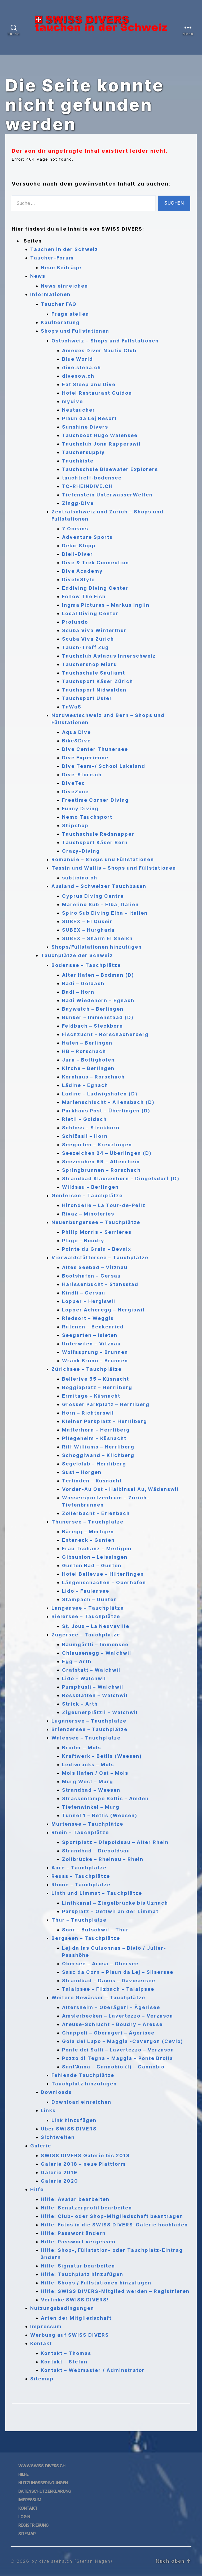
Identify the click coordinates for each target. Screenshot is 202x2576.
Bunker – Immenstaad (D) (98, 1017)
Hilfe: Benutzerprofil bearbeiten (86, 2207)
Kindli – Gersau (83, 1293)
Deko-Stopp (79, 545)
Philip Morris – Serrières (96, 1232)
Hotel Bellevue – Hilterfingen (103, 1574)
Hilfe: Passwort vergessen (78, 2241)
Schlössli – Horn (85, 1136)
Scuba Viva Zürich (88, 639)
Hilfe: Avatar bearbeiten (75, 2199)
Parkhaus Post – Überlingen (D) (106, 1110)
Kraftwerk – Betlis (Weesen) (102, 1756)
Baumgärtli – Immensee (95, 1644)
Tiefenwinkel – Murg (91, 1807)
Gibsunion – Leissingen (95, 1557)
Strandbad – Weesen (91, 1790)
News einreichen (64, 286)
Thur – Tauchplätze (79, 1920)
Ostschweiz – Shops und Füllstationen (105, 341)
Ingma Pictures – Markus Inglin (106, 605)
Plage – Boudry (83, 1240)
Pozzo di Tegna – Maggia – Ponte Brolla (117, 2058)
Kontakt (41, 2343)
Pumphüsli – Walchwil (92, 1687)
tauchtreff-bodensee (92, 478)
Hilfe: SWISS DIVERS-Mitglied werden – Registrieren (115, 2291)
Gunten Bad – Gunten (91, 1565)
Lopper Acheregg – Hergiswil (103, 1310)
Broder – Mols (81, 1747)
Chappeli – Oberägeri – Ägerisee (108, 2033)
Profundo (75, 622)
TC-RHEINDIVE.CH (87, 486)
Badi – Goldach (83, 983)
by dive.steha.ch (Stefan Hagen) (72, 2561)
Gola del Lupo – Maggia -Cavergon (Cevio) (122, 2041)
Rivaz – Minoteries (88, 1214)
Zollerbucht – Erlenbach (96, 1513)
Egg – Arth (76, 1661)
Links (48, 2110)
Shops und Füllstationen (75, 331)
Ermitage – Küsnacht (91, 1396)
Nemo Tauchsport (87, 817)
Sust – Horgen (82, 1472)
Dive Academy (82, 571)
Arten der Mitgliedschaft (76, 2318)
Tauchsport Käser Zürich (97, 681)
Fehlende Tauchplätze (82, 2075)
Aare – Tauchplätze (79, 1867)
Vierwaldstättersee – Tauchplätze (99, 1257)
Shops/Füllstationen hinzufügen (96, 947)
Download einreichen (81, 2102)
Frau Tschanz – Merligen (96, 1548)
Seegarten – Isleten (89, 1335)
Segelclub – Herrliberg (94, 1464)
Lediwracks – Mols (88, 1764)
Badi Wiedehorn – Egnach (98, 1000)
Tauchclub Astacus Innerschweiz (109, 656)
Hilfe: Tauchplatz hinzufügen (82, 2274)
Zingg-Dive (78, 503)
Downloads (56, 2092)
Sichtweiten (58, 2137)
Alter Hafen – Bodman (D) (98, 975)
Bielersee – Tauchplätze (85, 1616)
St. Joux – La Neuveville (95, 1626)
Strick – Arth (80, 1704)
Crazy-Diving (81, 851)
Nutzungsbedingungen (62, 2308)
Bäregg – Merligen (88, 1531)
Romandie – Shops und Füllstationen (102, 859)
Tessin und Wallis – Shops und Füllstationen (113, 868)
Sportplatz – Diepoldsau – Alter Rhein (115, 1842)
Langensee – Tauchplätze (87, 1608)
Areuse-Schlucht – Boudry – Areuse (112, 2024)
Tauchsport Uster (87, 698)
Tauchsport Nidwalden (94, 690)
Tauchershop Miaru (89, 664)
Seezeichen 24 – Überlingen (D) (107, 1153)
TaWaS (71, 707)
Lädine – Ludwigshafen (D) (100, 1094)
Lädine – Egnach (85, 1085)
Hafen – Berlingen (87, 1043)
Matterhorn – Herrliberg (96, 1430)
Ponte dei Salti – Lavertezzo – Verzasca (118, 2050)
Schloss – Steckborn (91, 1127)
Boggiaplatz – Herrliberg (97, 1387)
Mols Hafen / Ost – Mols (95, 1773)
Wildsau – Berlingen (90, 1187)
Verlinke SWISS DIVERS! (75, 2299)
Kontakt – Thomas (66, 2353)
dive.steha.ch (81, 367)
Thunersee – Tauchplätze (87, 1522)
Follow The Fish (84, 596)
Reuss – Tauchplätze (80, 1876)
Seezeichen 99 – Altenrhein (101, 1161)
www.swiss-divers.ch (41, 2465)
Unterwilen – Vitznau (91, 1343)
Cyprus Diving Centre (93, 896)
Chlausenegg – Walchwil (96, 1653)
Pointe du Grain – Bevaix (96, 1249)
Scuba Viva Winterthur (94, 630)
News (37, 276)
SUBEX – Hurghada (88, 930)
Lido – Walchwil (84, 1678)
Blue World (77, 359)
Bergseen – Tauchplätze (85, 1938)
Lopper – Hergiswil (88, 1301)
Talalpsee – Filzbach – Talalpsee (108, 1989)
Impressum (46, 2326)
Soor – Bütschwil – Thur (95, 1929)
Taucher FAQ (59, 304)
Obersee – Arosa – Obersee (100, 1963)
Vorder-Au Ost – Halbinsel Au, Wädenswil (120, 1489)
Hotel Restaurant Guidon (97, 393)
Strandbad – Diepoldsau (96, 1850)
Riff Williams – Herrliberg (98, 1447)
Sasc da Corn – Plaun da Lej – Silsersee (117, 1972)
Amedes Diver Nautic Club (99, 350)
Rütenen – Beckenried (93, 1326)
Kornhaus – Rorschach (93, 1077)
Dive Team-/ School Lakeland (103, 766)
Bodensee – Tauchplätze (86, 965)
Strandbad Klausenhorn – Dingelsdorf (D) (120, 1178)
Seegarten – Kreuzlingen (97, 1144)
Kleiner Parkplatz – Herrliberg (104, 1421)
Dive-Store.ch (82, 774)
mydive (72, 401)
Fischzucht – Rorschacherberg (105, 1034)
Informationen (50, 294)
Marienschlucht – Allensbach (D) (108, 1102)
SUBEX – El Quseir (87, 921)
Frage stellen (70, 314)
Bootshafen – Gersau (91, 1276)
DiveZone (75, 791)
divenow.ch (78, 376)
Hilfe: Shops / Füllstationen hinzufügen (96, 2283)
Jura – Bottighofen (88, 1060)
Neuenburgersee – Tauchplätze (95, 1222)
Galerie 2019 (59, 2172)
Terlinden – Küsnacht (92, 1480)
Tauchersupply (83, 452)
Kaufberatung (60, 322)
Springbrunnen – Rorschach (101, 1170)
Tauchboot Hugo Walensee (100, 435)
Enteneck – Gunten (88, 1540)
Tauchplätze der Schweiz (77, 955)
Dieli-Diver (77, 554)
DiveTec (73, 783)
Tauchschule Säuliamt (93, 673)
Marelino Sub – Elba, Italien (100, 904)
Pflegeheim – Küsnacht (94, 1438)
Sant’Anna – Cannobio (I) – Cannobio (113, 2066)
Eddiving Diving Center (95, 588)
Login (24, 2516)
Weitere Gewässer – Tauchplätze (98, 1997)
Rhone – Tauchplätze (81, 1884)
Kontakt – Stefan (64, 2361)
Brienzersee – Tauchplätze (89, 1729)
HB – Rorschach (84, 1051)
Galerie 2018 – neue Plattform (83, 2164)
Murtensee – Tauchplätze (87, 1824)
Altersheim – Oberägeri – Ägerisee (111, 2007)
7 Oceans (75, 528)
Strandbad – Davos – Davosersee (108, 1980)
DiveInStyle (78, 579)
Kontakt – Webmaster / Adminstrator (93, 2370)
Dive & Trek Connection (95, 562)
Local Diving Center (90, 613)
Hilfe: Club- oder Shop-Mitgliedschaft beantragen (112, 2216)
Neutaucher (78, 410)
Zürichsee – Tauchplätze (86, 1369)
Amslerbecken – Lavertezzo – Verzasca (117, 2016)
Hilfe (37, 2189)
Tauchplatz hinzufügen (84, 2083)
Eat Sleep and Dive (89, 384)
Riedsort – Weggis (88, 1318)
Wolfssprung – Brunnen (95, 1352)
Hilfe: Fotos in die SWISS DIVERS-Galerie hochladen (114, 2224)
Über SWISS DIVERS (69, 2129)
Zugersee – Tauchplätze (85, 1634)
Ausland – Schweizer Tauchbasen (98, 886)
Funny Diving (80, 808)
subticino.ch (79, 877)
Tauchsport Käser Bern (95, 842)
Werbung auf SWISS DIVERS (69, 2335)
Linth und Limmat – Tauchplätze (96, 1893)
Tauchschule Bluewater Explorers (110, 469)
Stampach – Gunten (89, 1599)
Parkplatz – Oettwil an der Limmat (110, 1911)
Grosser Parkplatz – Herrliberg (106, 1404)
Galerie (40, 2145)
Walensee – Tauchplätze (86, 1738)
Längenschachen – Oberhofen (104, 1582)
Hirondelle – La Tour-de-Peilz (104, 1205)
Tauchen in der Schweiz (64, 249)
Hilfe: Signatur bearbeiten (78, 2266)
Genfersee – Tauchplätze (87, 1195)
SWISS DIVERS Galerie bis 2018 (85, 2155)
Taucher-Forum (52, 258)
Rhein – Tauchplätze (80, 1832)
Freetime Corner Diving (95, 800)
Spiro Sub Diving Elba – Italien (105, 913)
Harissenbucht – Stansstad (100, 1284)
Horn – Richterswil (88, 1413)
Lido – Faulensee (85, 1591)
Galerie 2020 (59, 2181)
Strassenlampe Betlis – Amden (105, 1798)
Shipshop (75, 825)
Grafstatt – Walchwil (91, 1670)
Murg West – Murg (87, 1781)
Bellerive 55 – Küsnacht (95, 1379)
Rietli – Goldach (84, 1119)
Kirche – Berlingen (88, 1068)
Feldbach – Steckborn (92, 1026)
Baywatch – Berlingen (93, 1009)
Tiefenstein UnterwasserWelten (107, 494)
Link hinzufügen (73, 2120)
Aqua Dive (76, 732)
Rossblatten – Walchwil (95, 1695)
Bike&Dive (76, 740)
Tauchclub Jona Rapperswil (101, 444)
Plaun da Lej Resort (89, 418)
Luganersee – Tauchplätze (88, 1721)
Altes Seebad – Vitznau (95, 1267)
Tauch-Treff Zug (85, 647)
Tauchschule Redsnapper (98, 834)
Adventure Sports (87, 537)
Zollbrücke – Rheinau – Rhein (102, 1859)
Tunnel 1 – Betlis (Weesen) (99, 1815)
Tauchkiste (78, 461)
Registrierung (33, 2525)
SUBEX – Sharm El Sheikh (97, 938)
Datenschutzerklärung (44, 2491)
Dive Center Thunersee (95, 749)
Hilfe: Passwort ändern (73, 2233)
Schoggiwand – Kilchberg (98, 1455)
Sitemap (42, 2378)
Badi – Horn (78, 992)
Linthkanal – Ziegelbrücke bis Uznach (115, 1903)
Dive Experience (85, 757)
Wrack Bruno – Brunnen (95, 1360)
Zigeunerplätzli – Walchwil (100, 1712)
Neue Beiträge (61, 267)
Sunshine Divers (85, 427)
